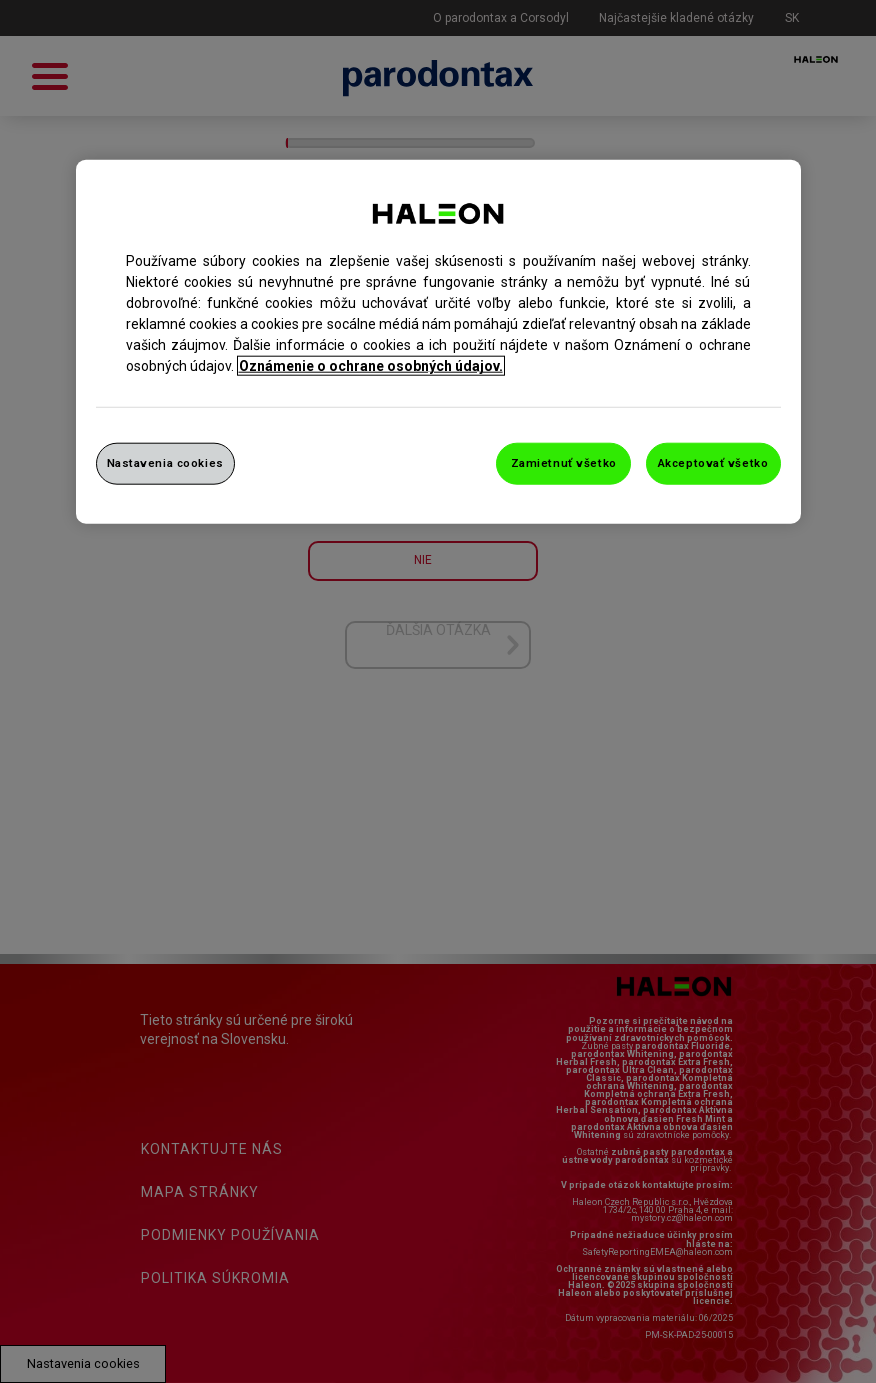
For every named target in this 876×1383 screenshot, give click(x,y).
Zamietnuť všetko (564, 463)
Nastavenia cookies (165, 463)
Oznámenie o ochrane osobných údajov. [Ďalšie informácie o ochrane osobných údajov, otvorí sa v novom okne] (371, 366)
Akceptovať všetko (713, 463)
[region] (438, 342)
